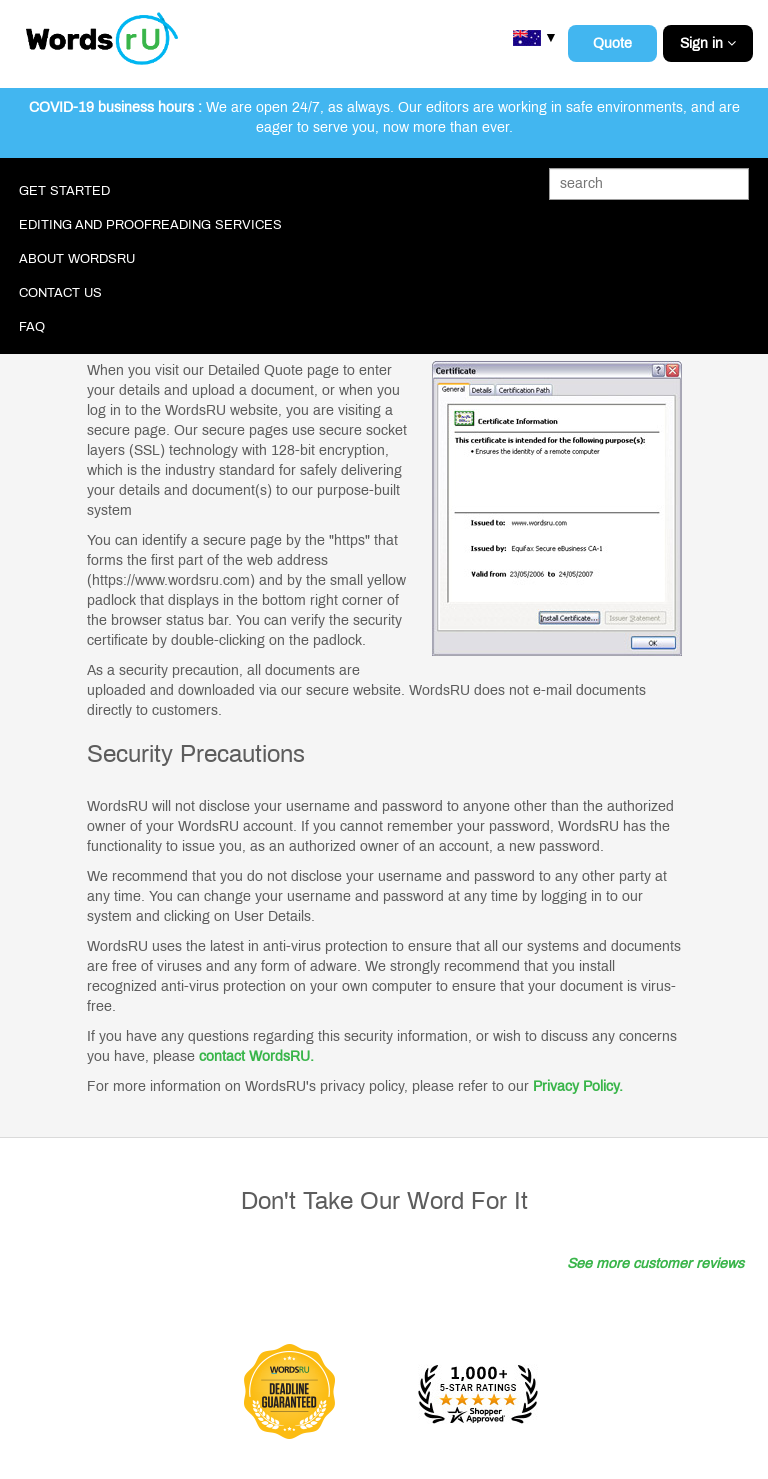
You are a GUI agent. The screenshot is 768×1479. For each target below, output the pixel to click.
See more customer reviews (655, 1263)
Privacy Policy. (578, 1086)
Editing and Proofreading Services (150, 225)
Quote (612, 43)
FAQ (32, 327)
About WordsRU (77, 259)
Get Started (64, 191)
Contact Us (60, 293)
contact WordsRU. (256, 1056)
